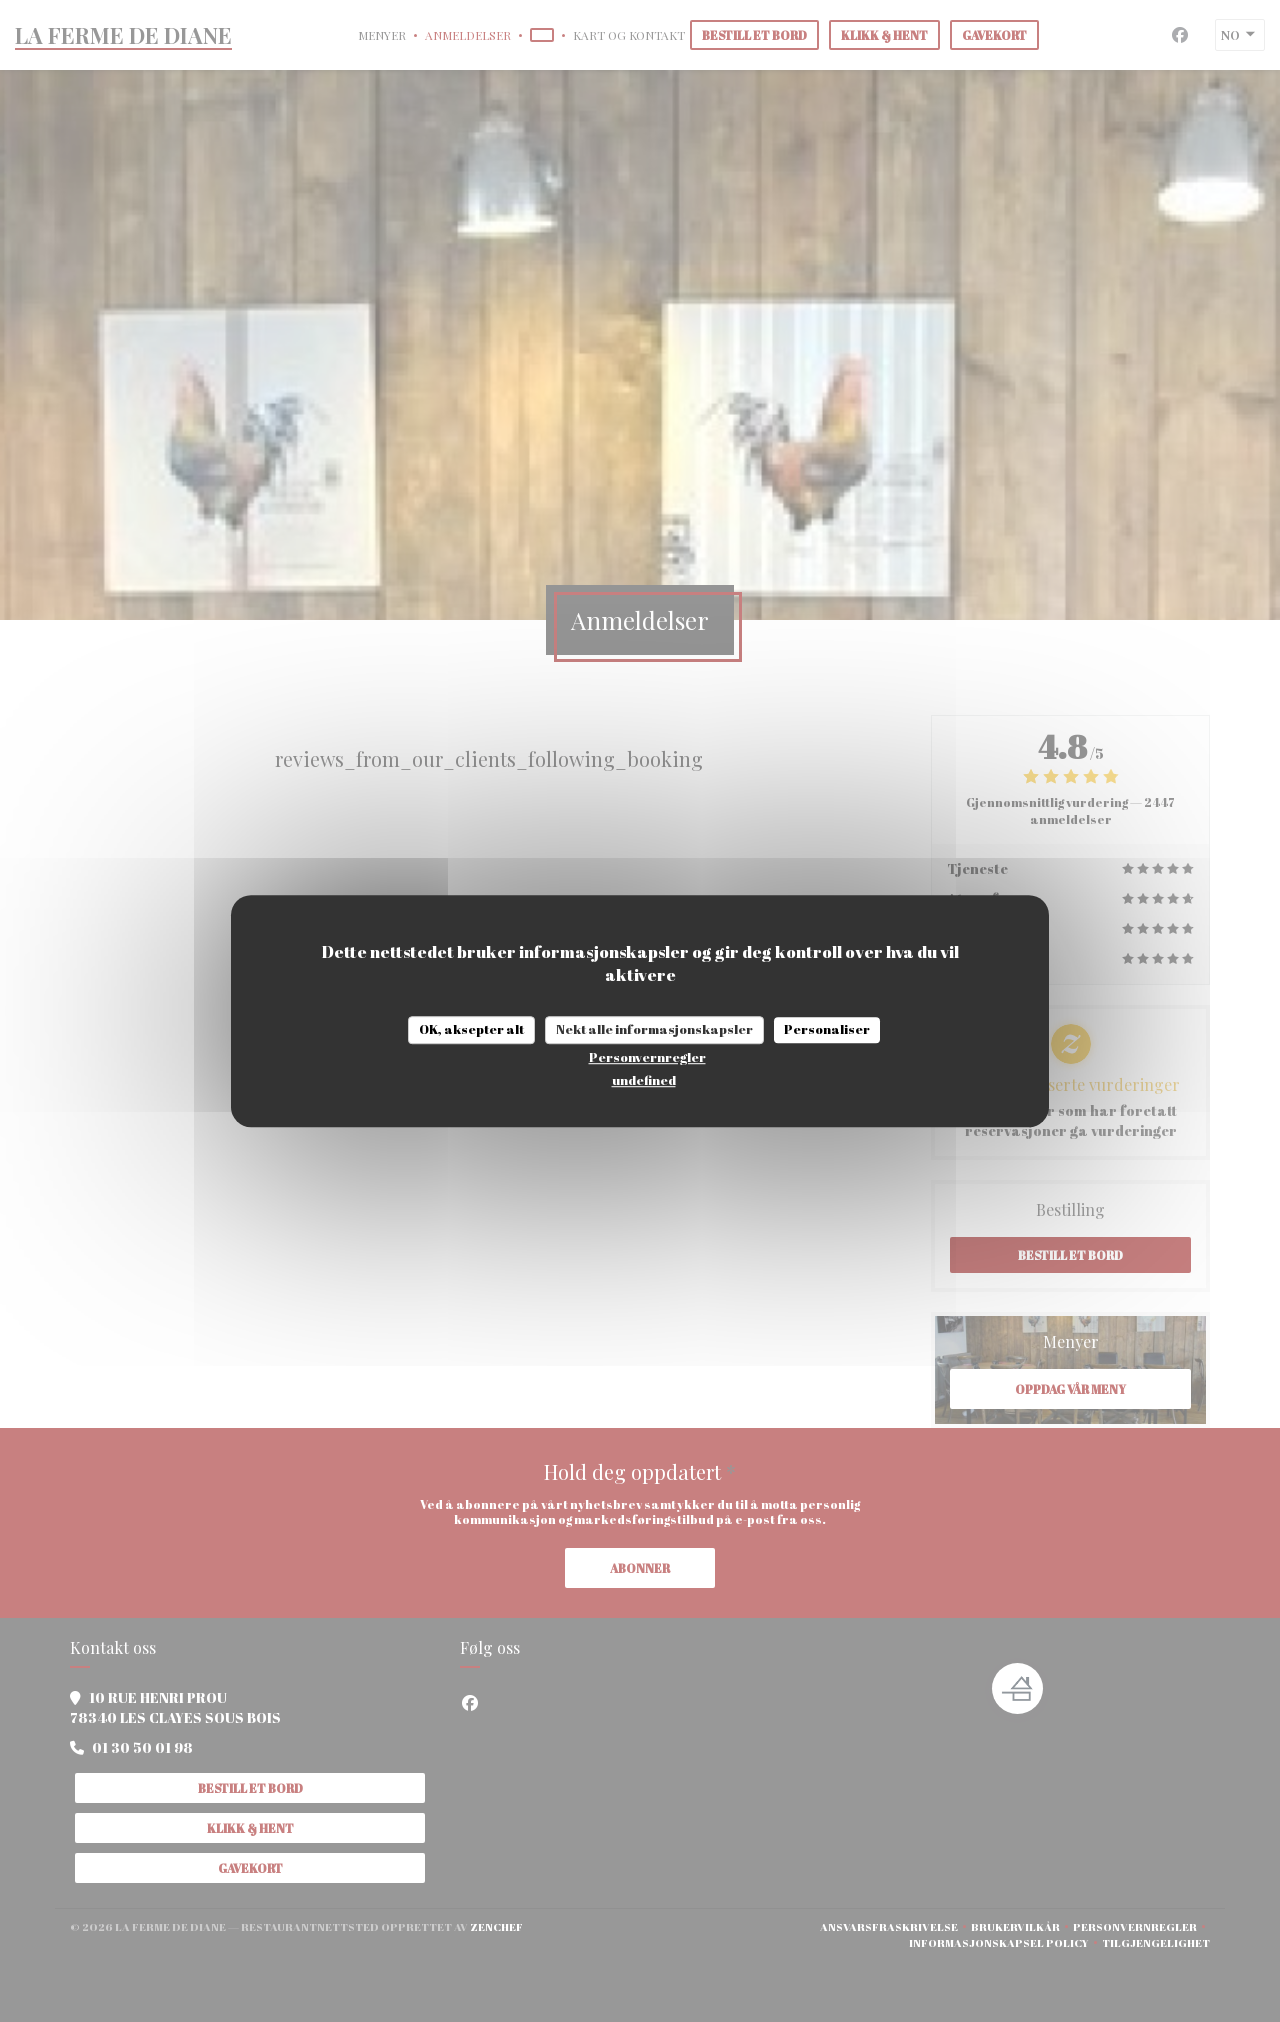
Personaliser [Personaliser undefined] (827, 1029)
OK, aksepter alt (471, 1029)
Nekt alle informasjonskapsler (654, 1029)
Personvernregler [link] (647, 1057)
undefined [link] (644, 1080)
